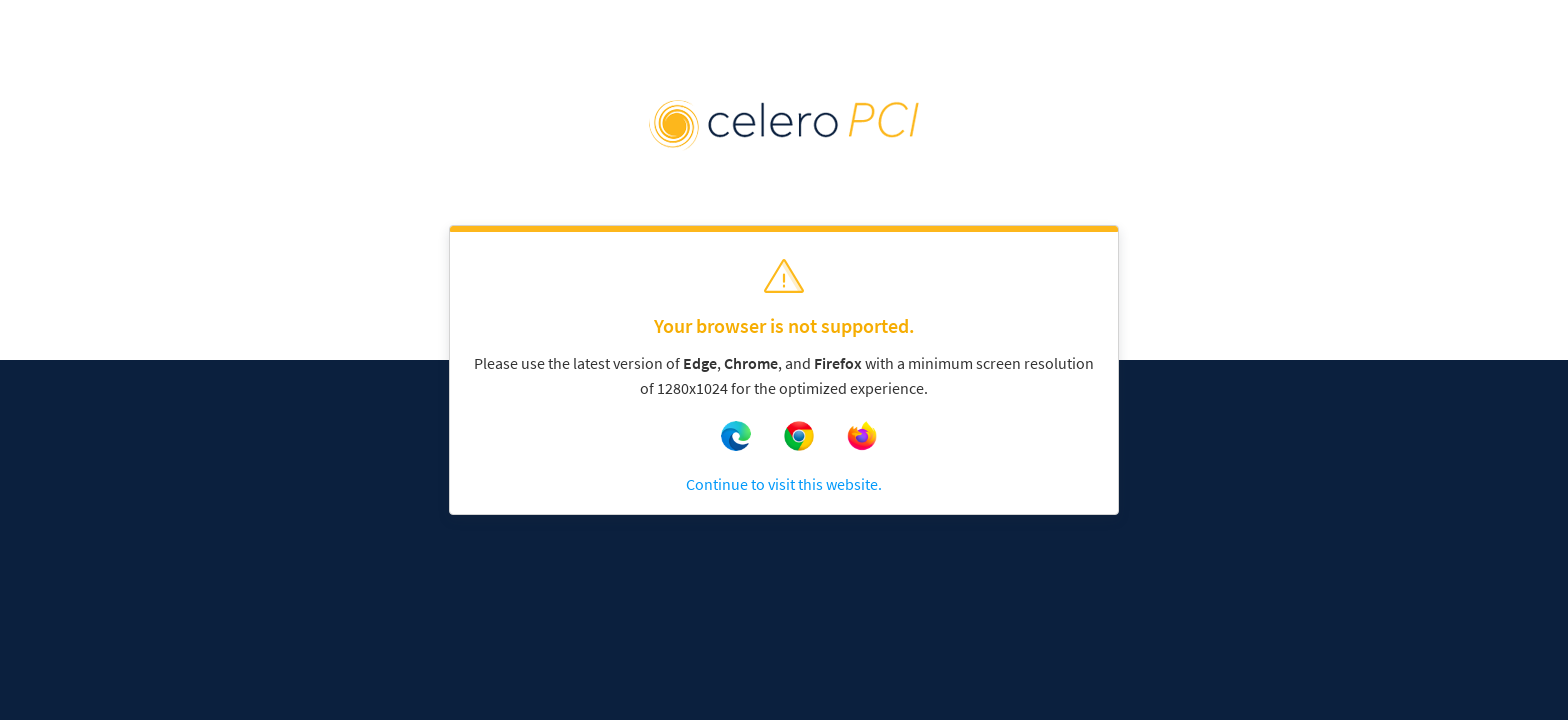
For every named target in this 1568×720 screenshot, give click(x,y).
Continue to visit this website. (784, 484)
